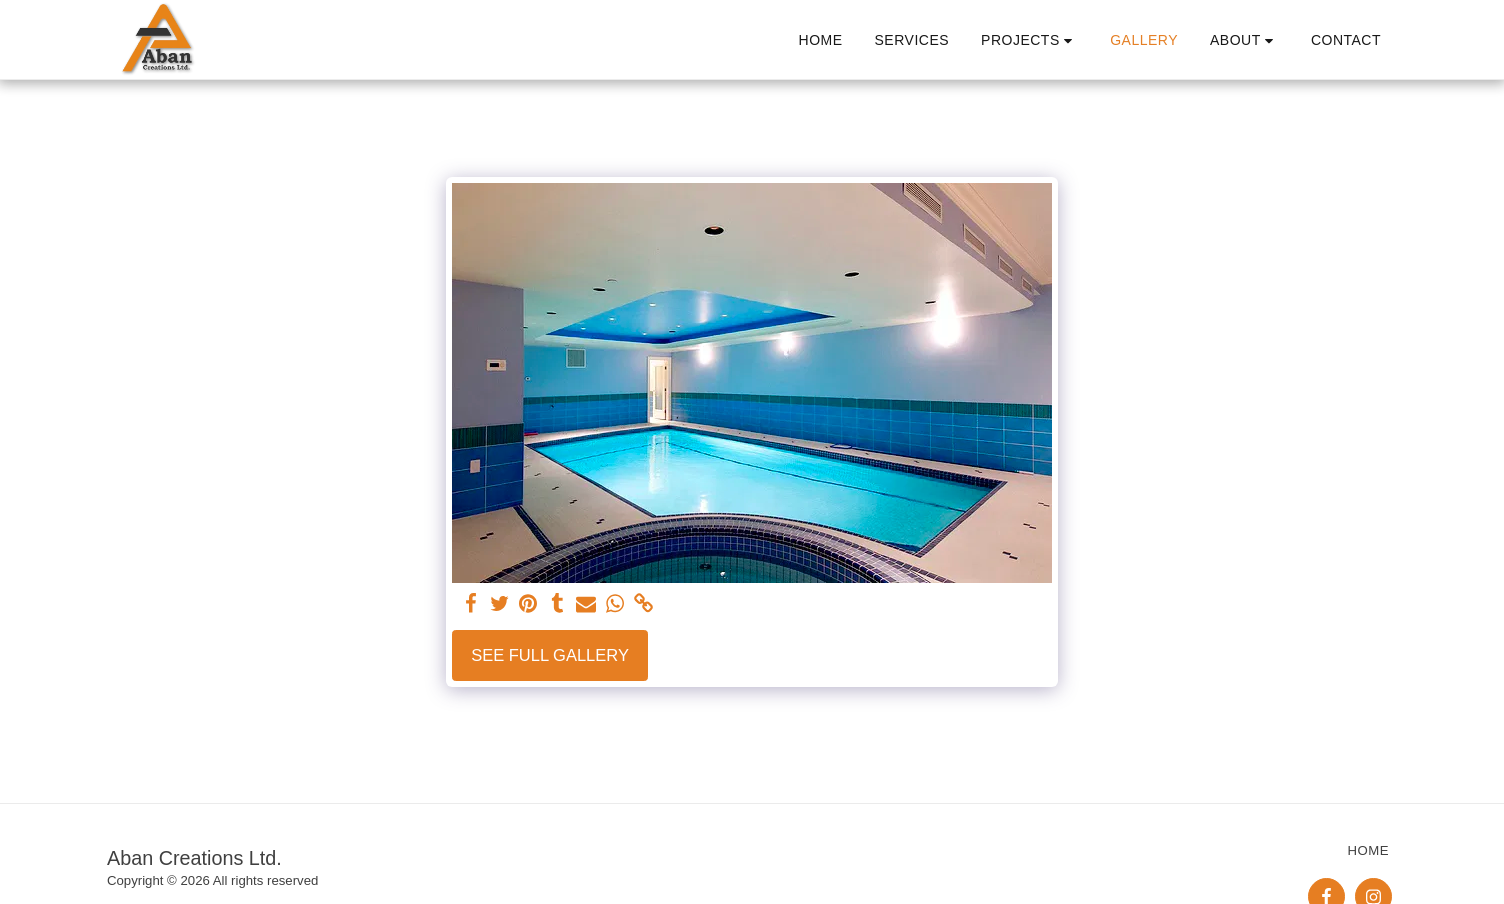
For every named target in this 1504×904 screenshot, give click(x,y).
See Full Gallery (550, 655)
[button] (1029, 40)
